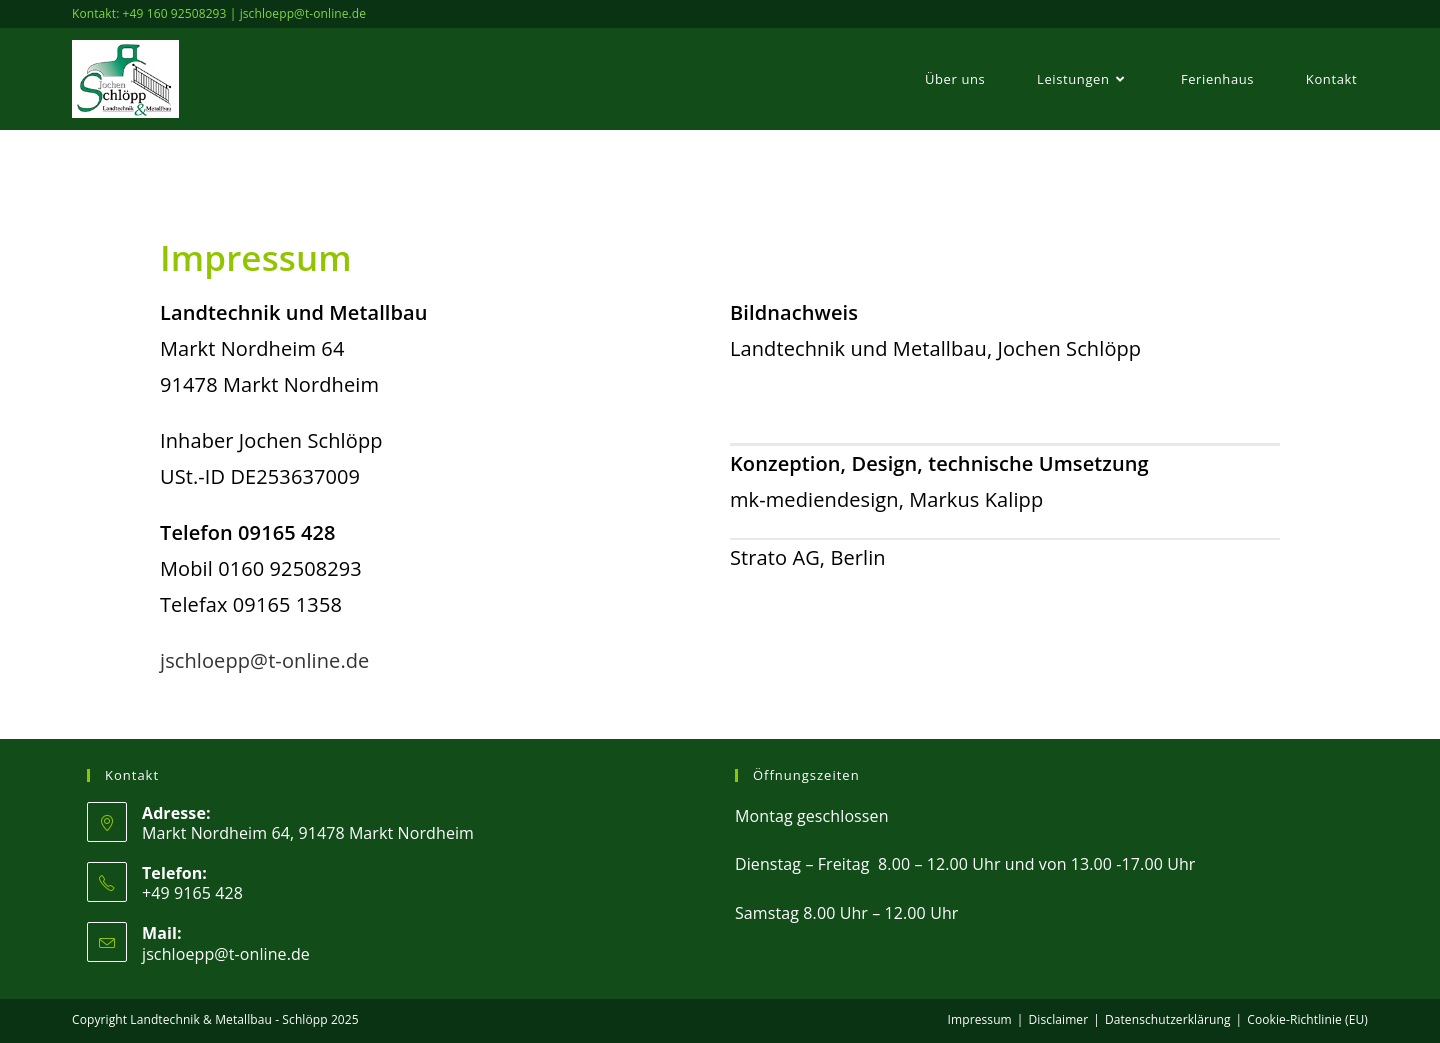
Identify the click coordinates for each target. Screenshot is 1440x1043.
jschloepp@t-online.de (264, 660)
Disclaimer (1059, 1019)
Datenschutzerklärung (1168, 1019)
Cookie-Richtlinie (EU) (1307, 1019)
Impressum (980, 1019)
